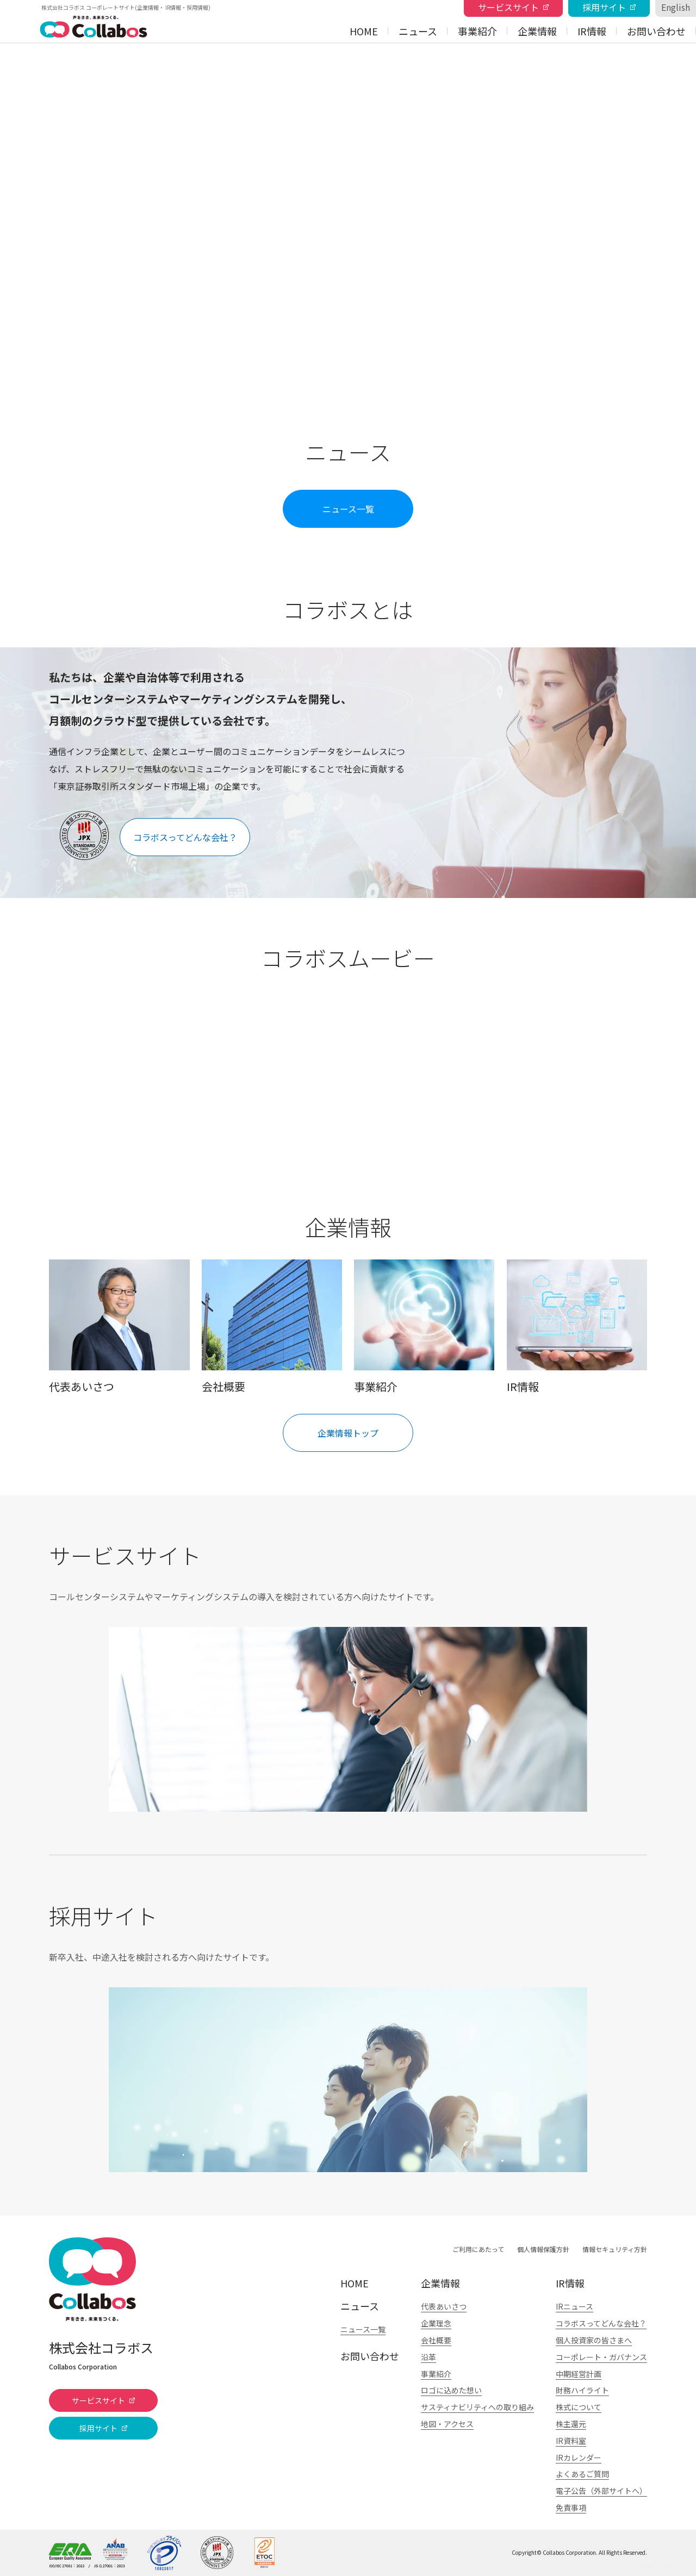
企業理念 (436, 2323)
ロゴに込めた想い (451, 2390)
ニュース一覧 (363, 2329)
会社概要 (436, 2340)
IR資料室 (571, 2440)
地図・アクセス (447, 2423)
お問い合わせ (656, 31)
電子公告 (601, 2490)
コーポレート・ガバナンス (601, 2357)
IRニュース (574, 2306)
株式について (578, 2407)
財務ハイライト (582, 2390)
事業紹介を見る (424, 1325)
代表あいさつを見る (119, 1325)
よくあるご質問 (582, 2473)
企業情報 (537, 31)
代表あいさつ (444, 2306)
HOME (364, 31)
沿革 (428, 2357)
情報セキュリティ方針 (614, 2249)
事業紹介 (477, 31)
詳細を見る (348, 1719)
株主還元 (571, 2423)
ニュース (418, 31)
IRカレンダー (578, 2457)
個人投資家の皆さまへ (594, 2340)
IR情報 (591, 31)
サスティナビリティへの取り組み (477, 2407)
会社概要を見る (272, 1325)
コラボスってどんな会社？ (601, 2323)
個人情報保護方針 (543, 2249)
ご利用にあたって (478, 2249)
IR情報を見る (577, 1325)
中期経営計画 (578, 2373)
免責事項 (571, 2507)
